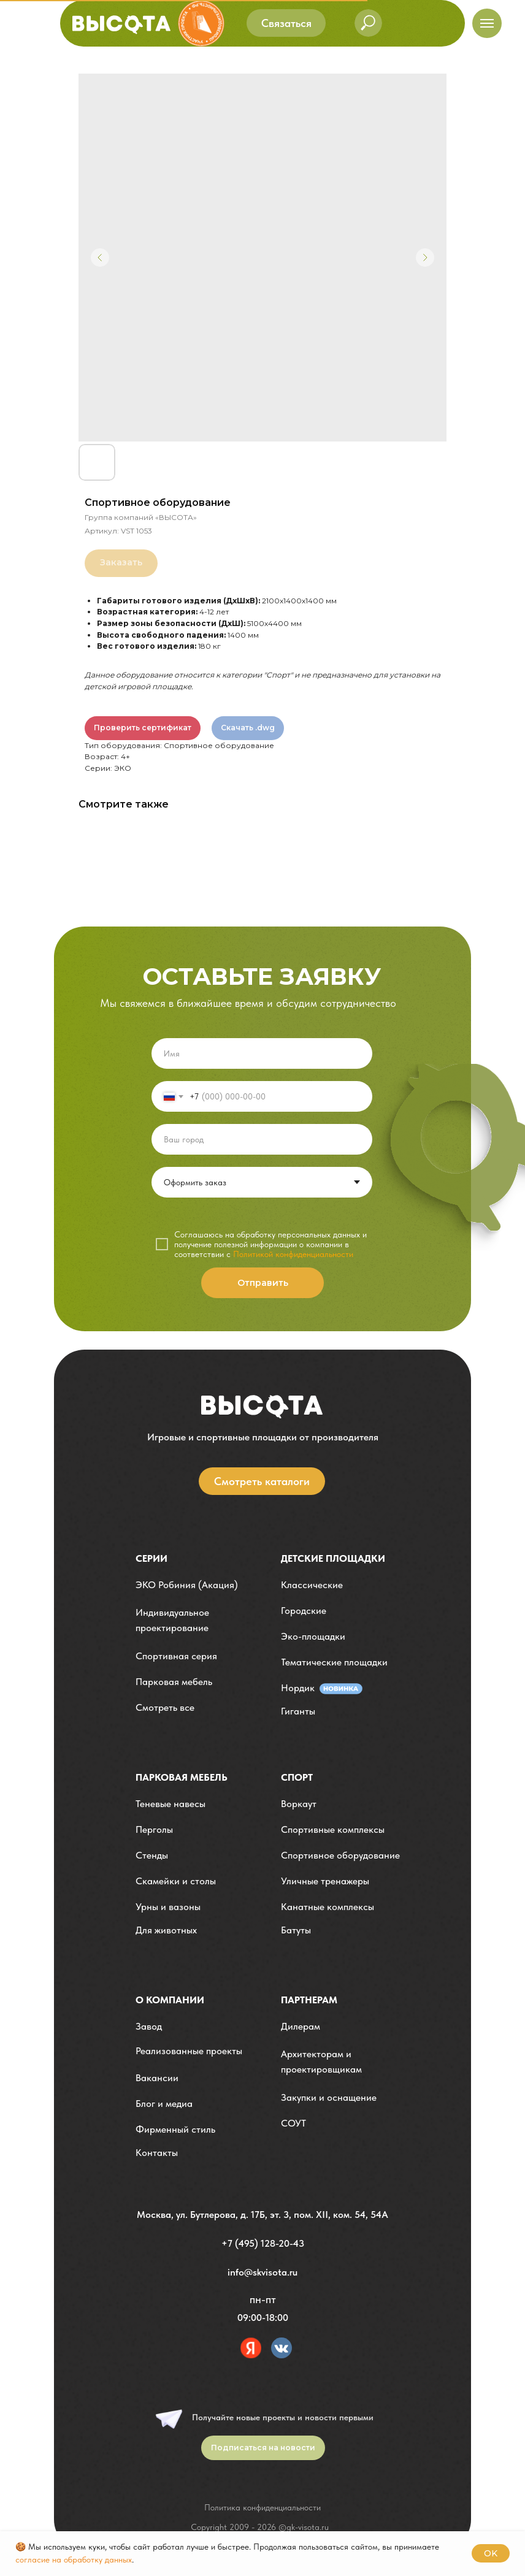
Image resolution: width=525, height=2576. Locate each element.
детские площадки (333, 1558)
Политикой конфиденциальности (293, 1254)
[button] (286, 23)
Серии (151, 1558)
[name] (261, 1053)
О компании (170, 2000)
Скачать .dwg (248, 727)
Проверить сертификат (142, 727)
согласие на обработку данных (73, 2559)
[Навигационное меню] (487, 23)
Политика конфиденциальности (262, 2507)
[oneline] (261, 1139)
